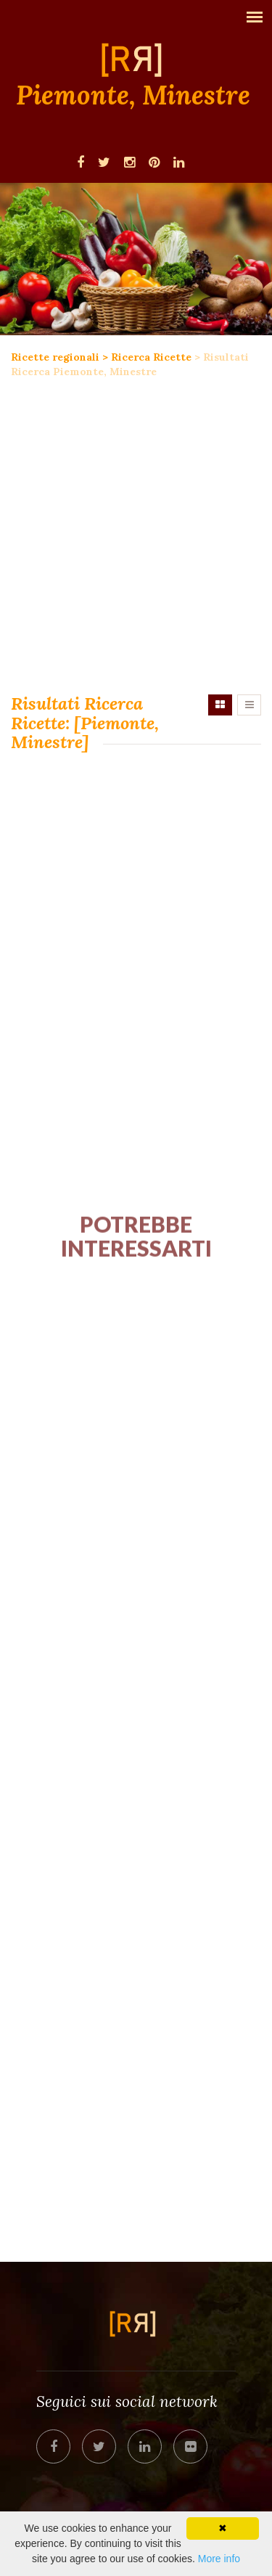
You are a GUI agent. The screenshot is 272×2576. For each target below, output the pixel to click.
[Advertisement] (136, 537)
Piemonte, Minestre (133, 95)
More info (219, 2558)
